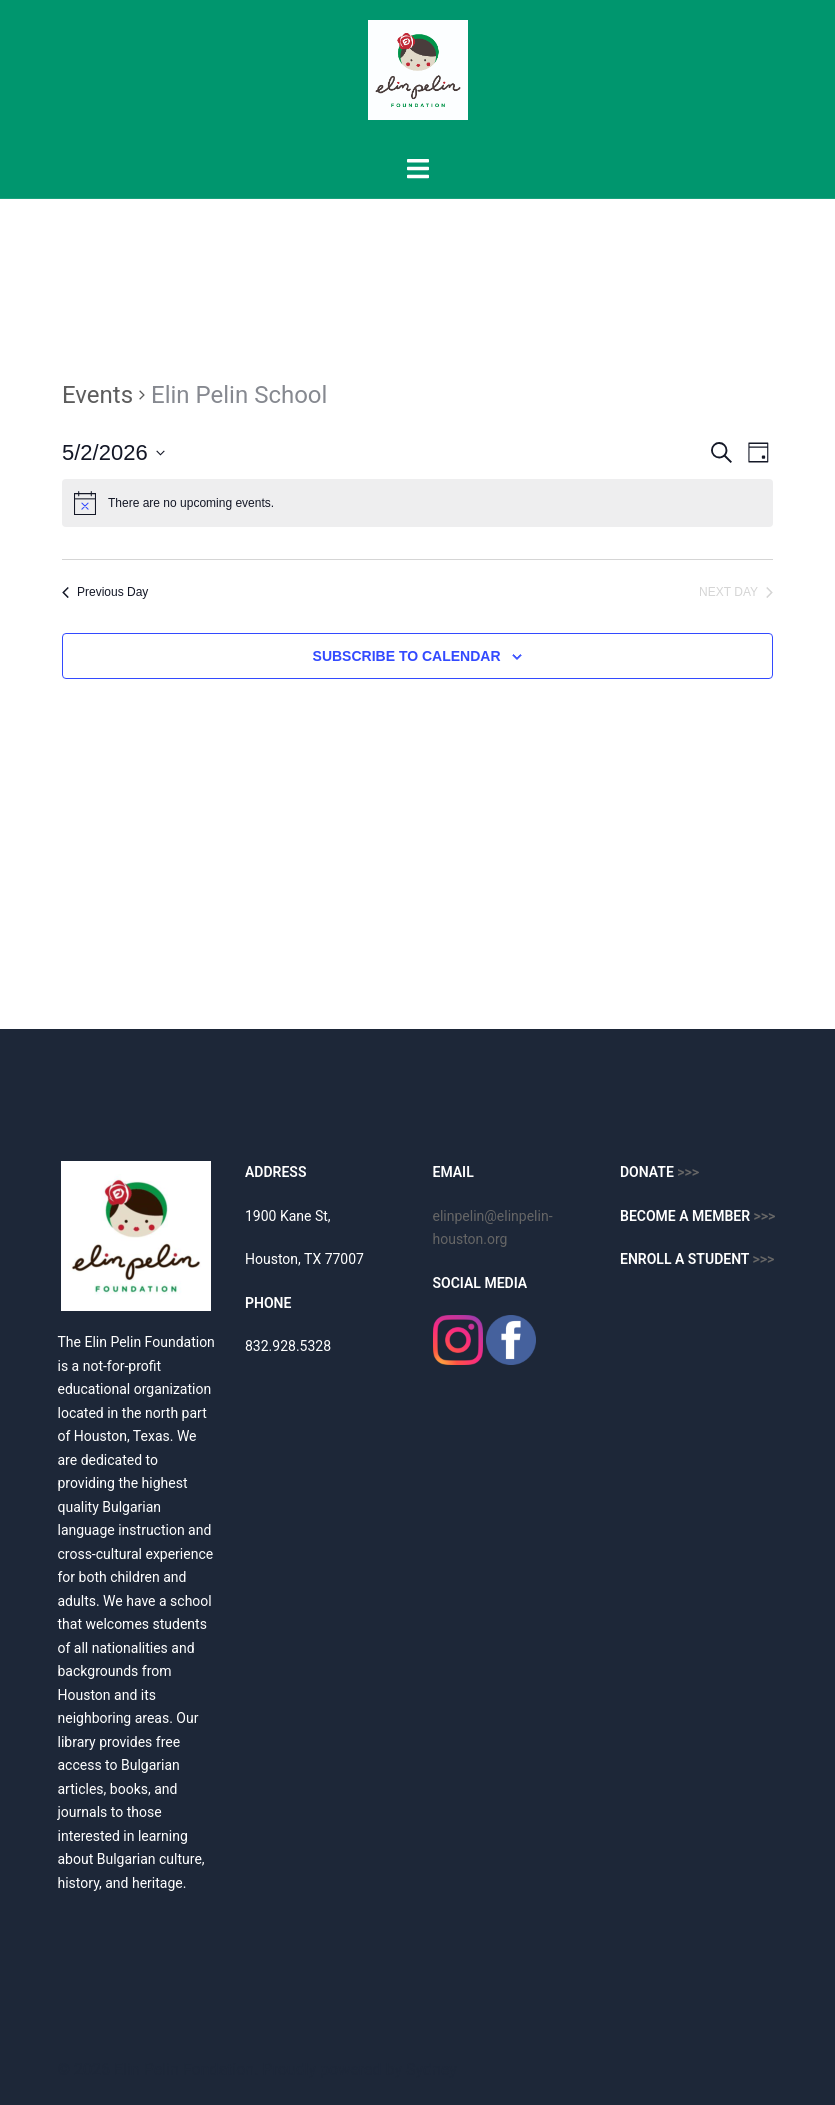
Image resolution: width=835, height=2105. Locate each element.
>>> (765, 1216)
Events (97, 395)
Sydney (431, 2069)
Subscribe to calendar (407, 656)
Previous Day (105, 592)
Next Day (736, 592)
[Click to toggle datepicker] (113, 452)
